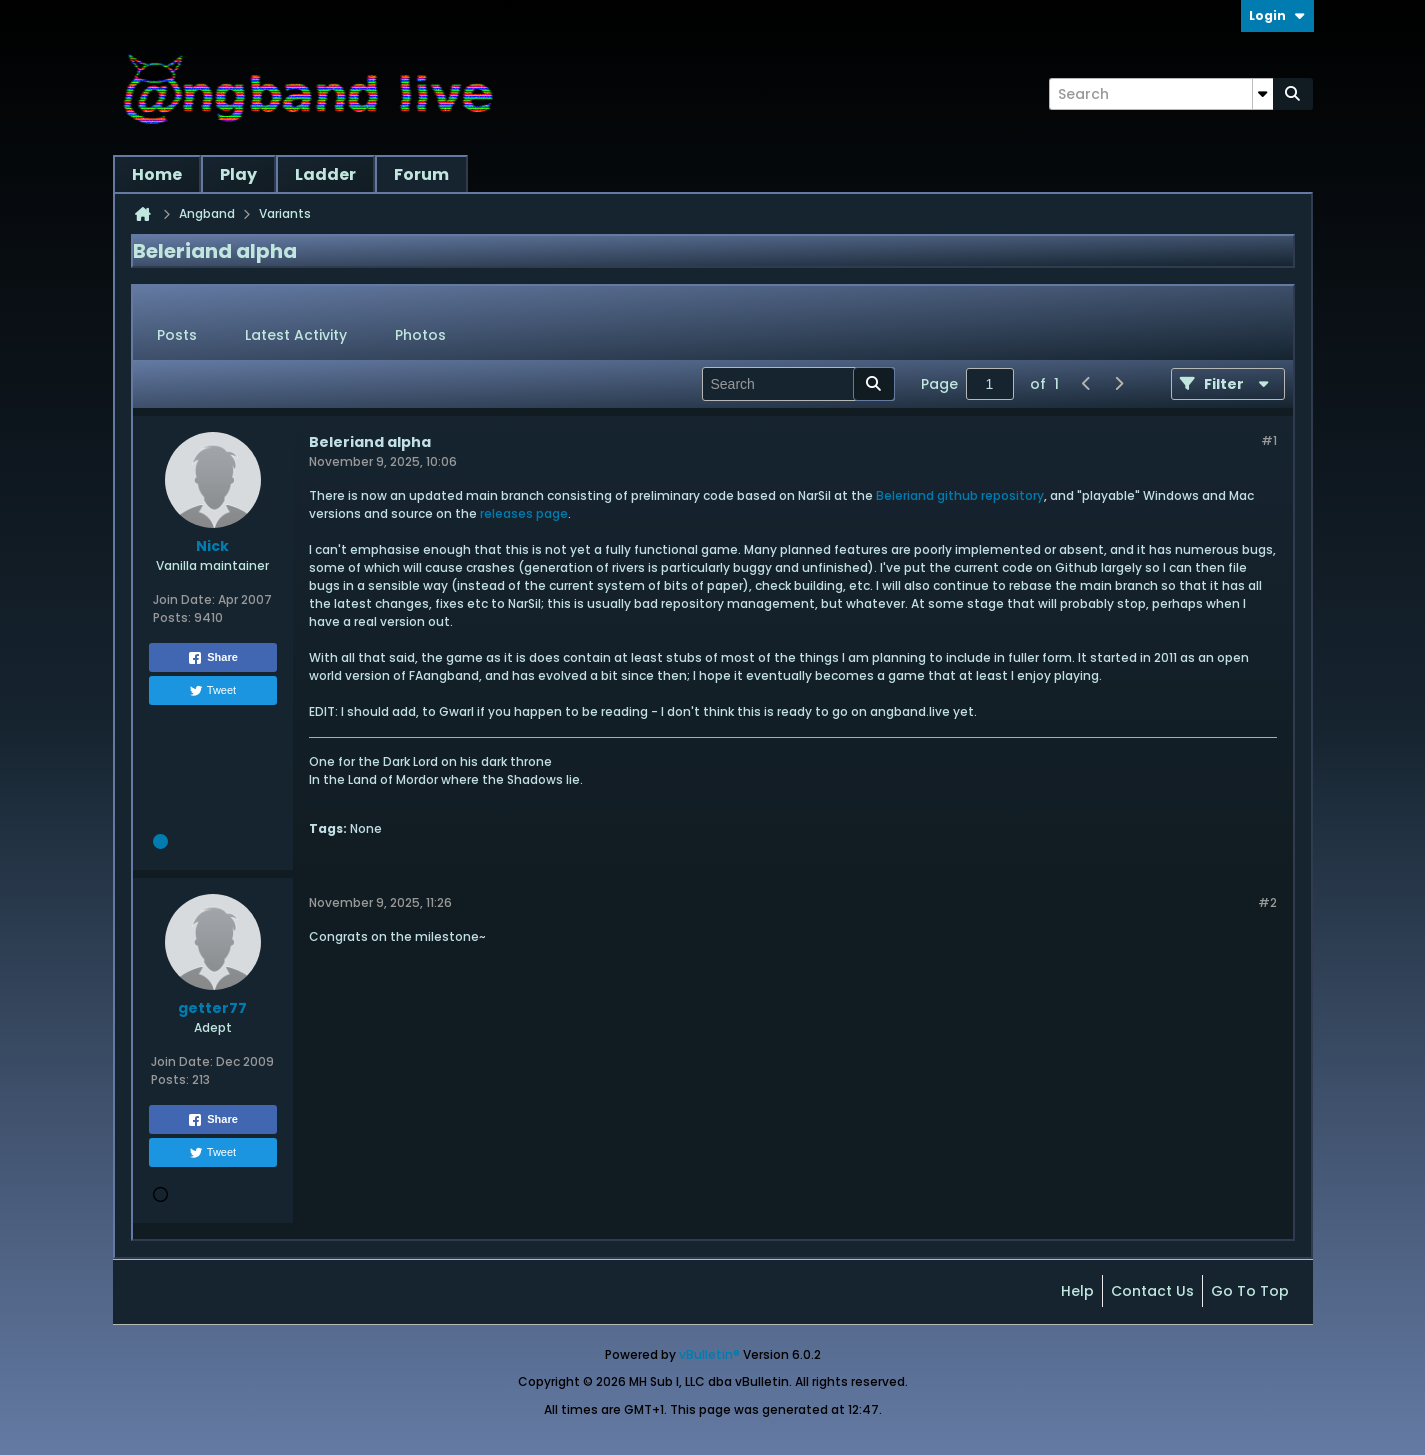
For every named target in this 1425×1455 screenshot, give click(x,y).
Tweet (212, 691)
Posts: (172, 617)
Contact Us (1152, 1291)
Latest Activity (296, 335)
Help (1077, 1291)
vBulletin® (709, 1354)
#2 (1267, 902)
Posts (177, 335)
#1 (1269, 440)
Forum (421, 174)
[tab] (177, 336)
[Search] (1161, 94)
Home (157, 174)
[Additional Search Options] (1263, 94)
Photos (420, 335)
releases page (524, 513)
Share (212, 658)
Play (238, 174)
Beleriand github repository (960, 495)
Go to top (1250, 1291)
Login (1277, 15)
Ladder (325, 174)
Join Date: (184, 599)
